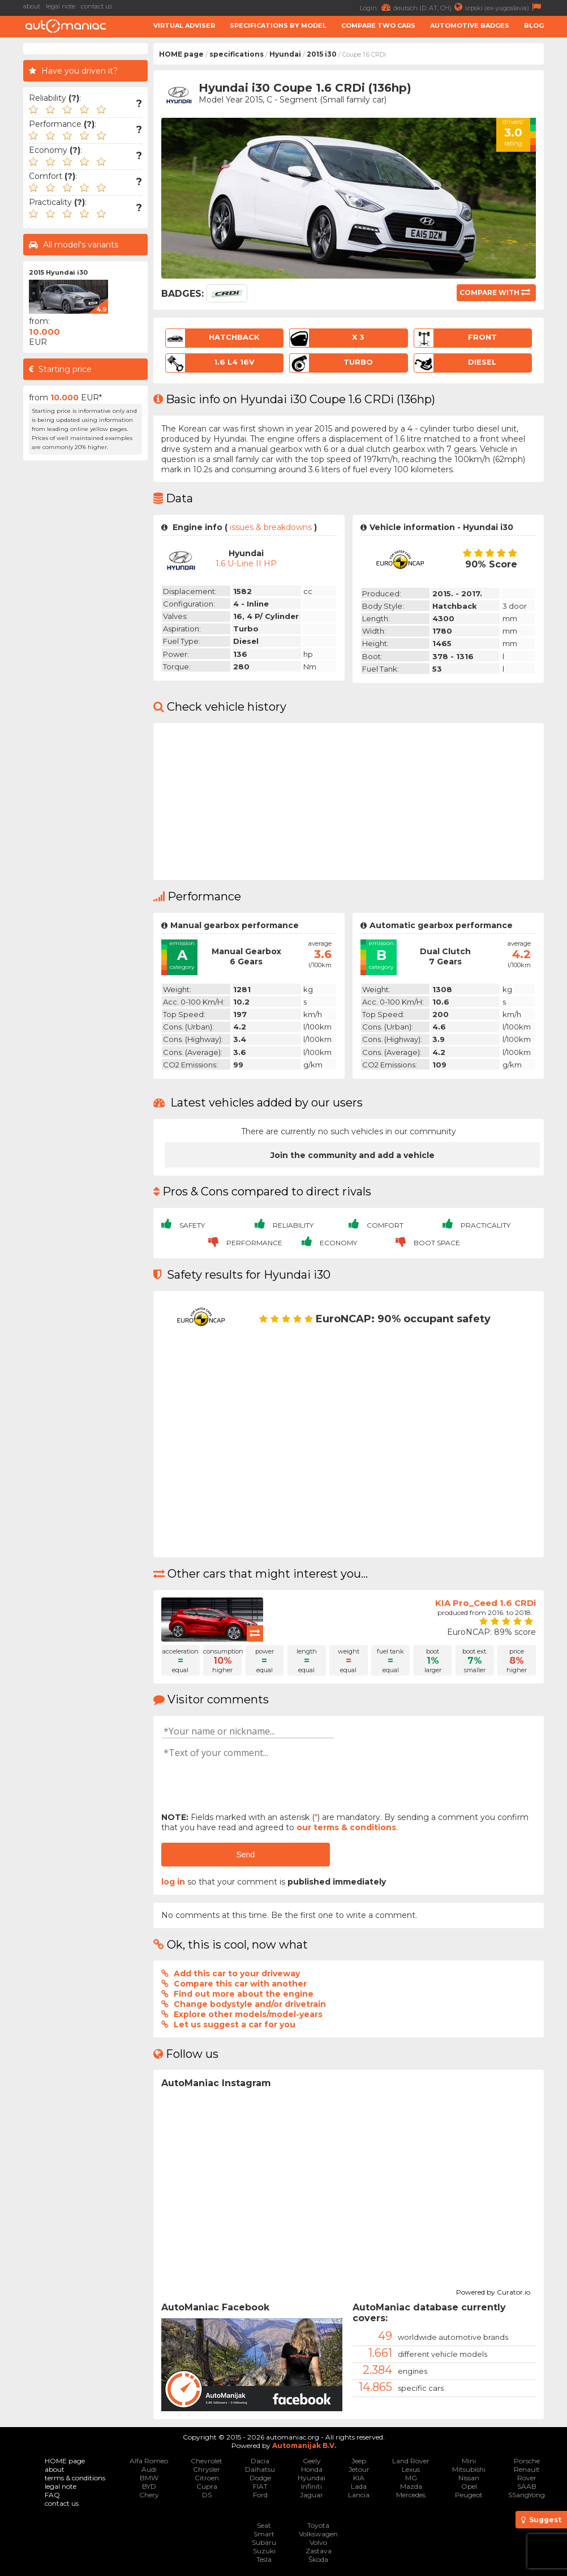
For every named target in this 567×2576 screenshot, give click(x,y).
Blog (534, 25)
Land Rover (410, 2461)
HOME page (181, 54)
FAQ (52, 2494)
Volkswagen (318, 2534)
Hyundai (285, 54)
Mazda (411, 2486)
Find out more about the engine (243, 1994)
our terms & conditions (346, 1827)
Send (245, 1854)
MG (411, 2478)
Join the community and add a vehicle (352, 1155)
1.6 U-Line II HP (246, 563)
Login (376, 7)
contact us (96, 6)
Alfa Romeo (149, 2461)
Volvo (318, 2542)
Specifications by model (278, 25)
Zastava (319, 2551)
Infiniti (311, 2486)
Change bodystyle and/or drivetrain (250, 2004)
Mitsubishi (469, 2469)
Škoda (318, 2559)
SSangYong (526, 2494)
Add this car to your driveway (237, 1973)
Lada (359, 2486)
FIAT (260, 2486)
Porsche (527, 2461)
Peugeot (469, 2494)
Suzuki (264, 2551)
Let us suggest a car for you (234, 2024)
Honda (312, 2469)
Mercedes (411, 2494)
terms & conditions (75, 2478)
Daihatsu (260, 2469)
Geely (312, 2461)
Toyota (318, 2525)
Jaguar (311, 2494)
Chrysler (206, 2469)
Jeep (358, 2461)
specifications (236, 54)
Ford (260, 2494)
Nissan (468, 2478)
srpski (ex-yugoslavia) (504, 7)
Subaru (264, 2542)
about (31, 6)
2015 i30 (322, 54)
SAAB (526, 2486)
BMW (149, 2478)
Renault (527, 2469)
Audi (149, 2469)
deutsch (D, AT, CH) (429, 7)
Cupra (206, 2486)
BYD (149, 2486)
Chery (149, 2494)
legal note (60, 6)
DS (207, 2494)
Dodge (260, 2478)
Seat (264, 2525)
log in (173, 1882)
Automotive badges (469, 25)
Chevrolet (206, 2461)
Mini (469, 2461)
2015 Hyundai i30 (58, 272)
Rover (526, 2478)
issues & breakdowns (270, 527)
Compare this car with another (240, 1984)
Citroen (207, 2478)
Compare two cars (378, 25)
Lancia (359, 2494)
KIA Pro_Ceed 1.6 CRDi (485, 1602)
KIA (358, 2478)
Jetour (359, 2469)
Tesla (264, 2559)
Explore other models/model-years (248, 2014)
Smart (264, 2534)
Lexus (411, 2469)
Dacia (260, 2461)
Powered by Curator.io (493, 2290)
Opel (469, 2486)
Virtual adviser (184, 25)
